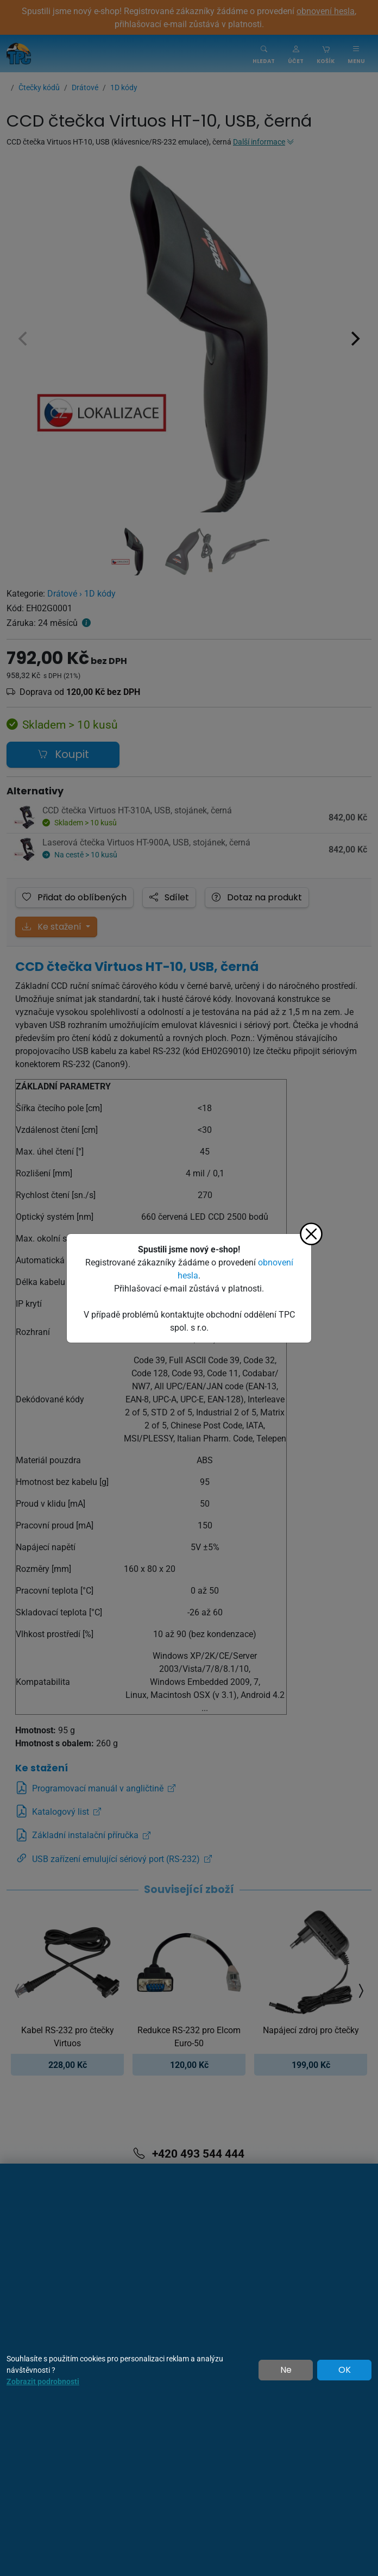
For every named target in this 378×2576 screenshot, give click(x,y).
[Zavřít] (311, 1234)
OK (344, 2370)
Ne (286, 2370)
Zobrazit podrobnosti (43, 2381)
